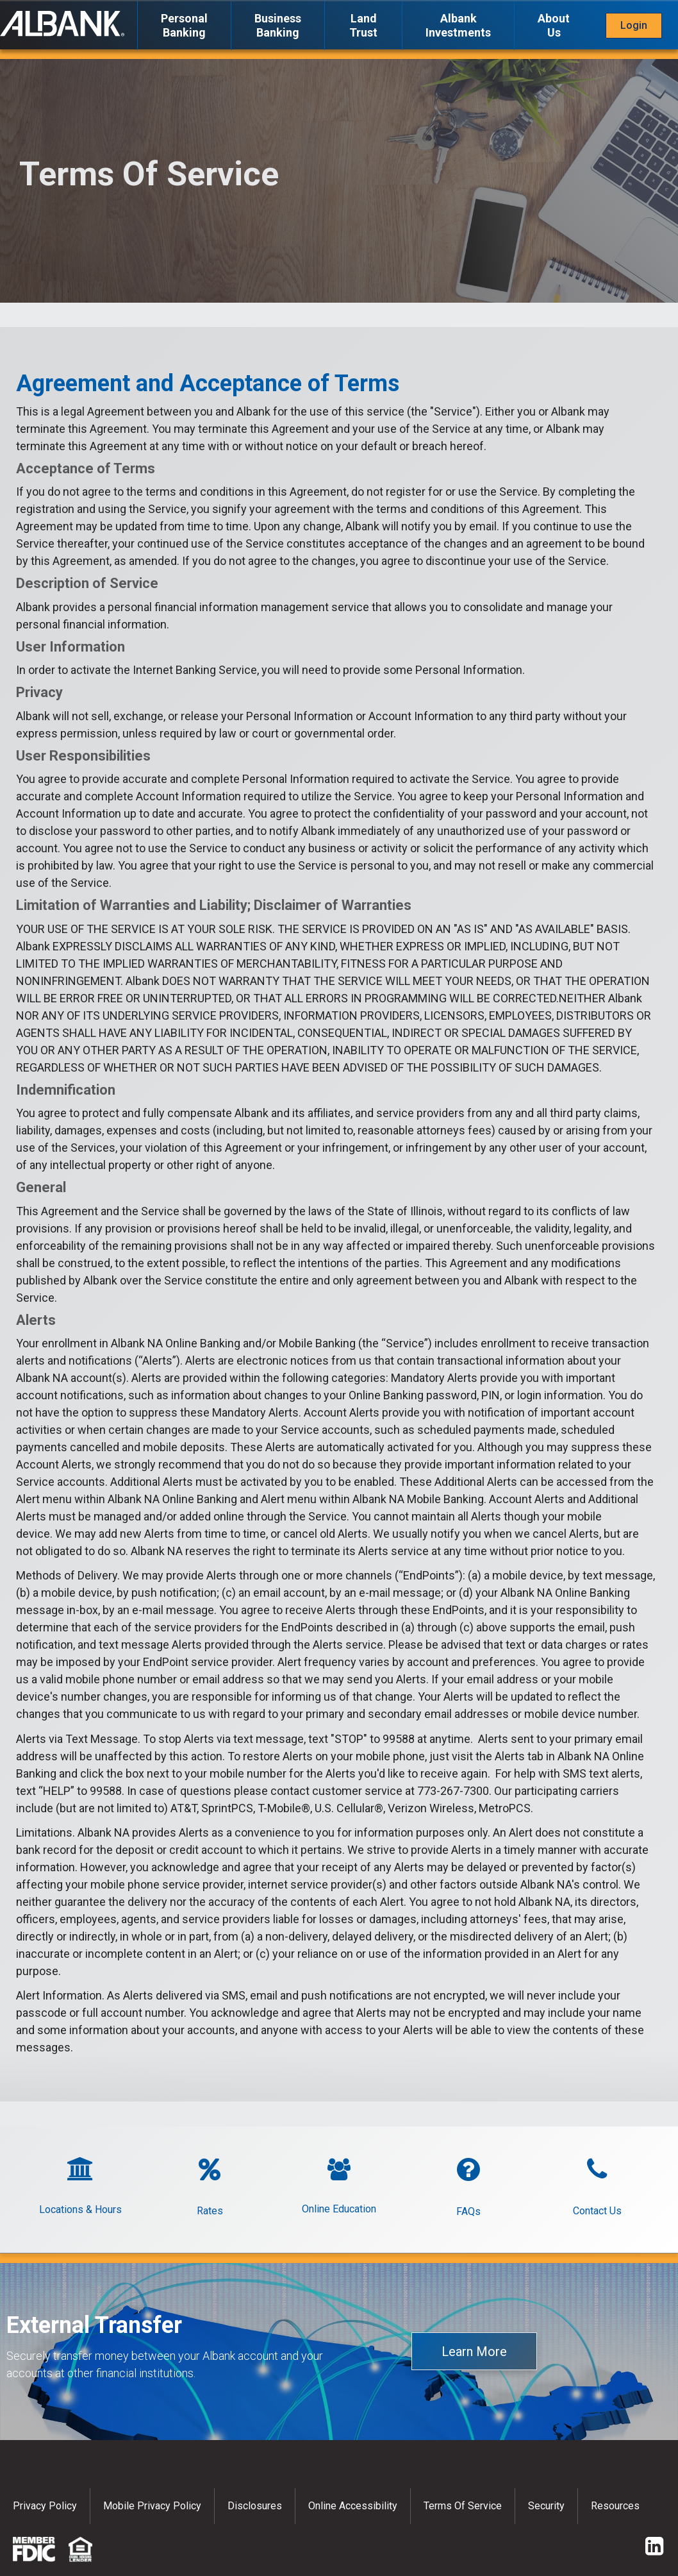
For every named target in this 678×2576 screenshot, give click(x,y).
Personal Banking (184, 25)
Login (633, 25)
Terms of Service (463, 2506)
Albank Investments (458, 25)
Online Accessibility (352, 2506)
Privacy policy (45, 2506)
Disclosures (254, 2506)
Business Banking (277, 25)
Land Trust (363, 25)
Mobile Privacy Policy (152, 2506)
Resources (615, 2506)
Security (546, 2506)
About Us (554, 25)
